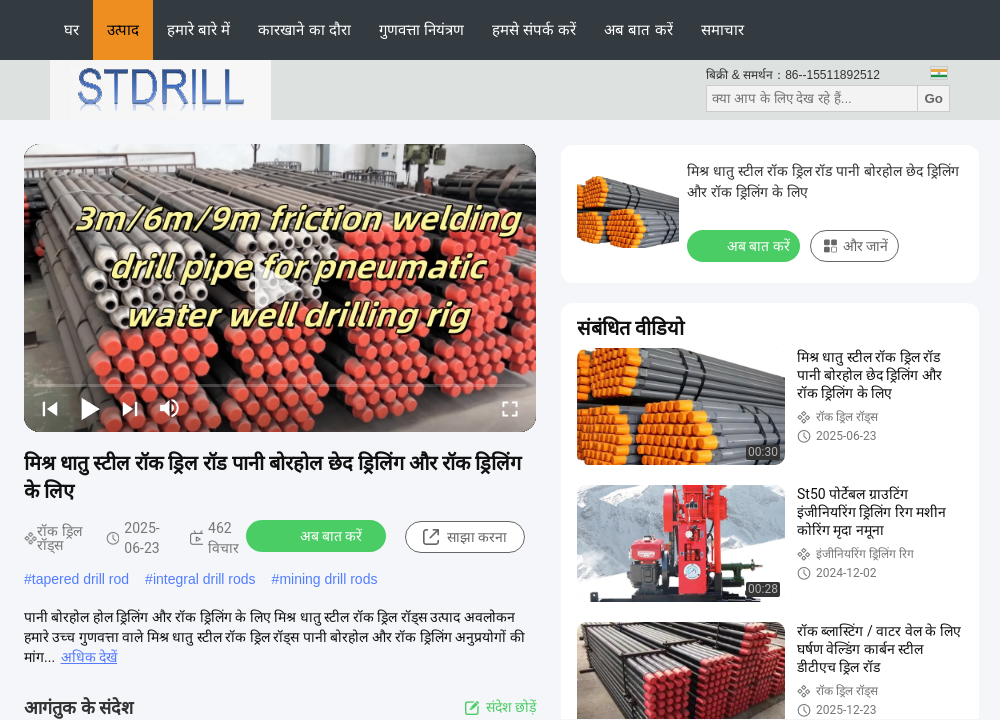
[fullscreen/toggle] (510, 408)
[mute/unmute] (170, 408)
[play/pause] (90, 408)
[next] (130, 408)
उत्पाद (123, 29)
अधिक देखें (89, 657)
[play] (280, 288)
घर (71, 29)
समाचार (722, 29)
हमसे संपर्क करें (534, 29)
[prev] (50, 408)
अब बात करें (638, 29)
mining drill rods (328, 579)
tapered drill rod (80, 579)
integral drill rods (204, 579)
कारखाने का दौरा (304, 29)
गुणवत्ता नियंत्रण (421, 29)
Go (933, 98)
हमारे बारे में (198, 29)
